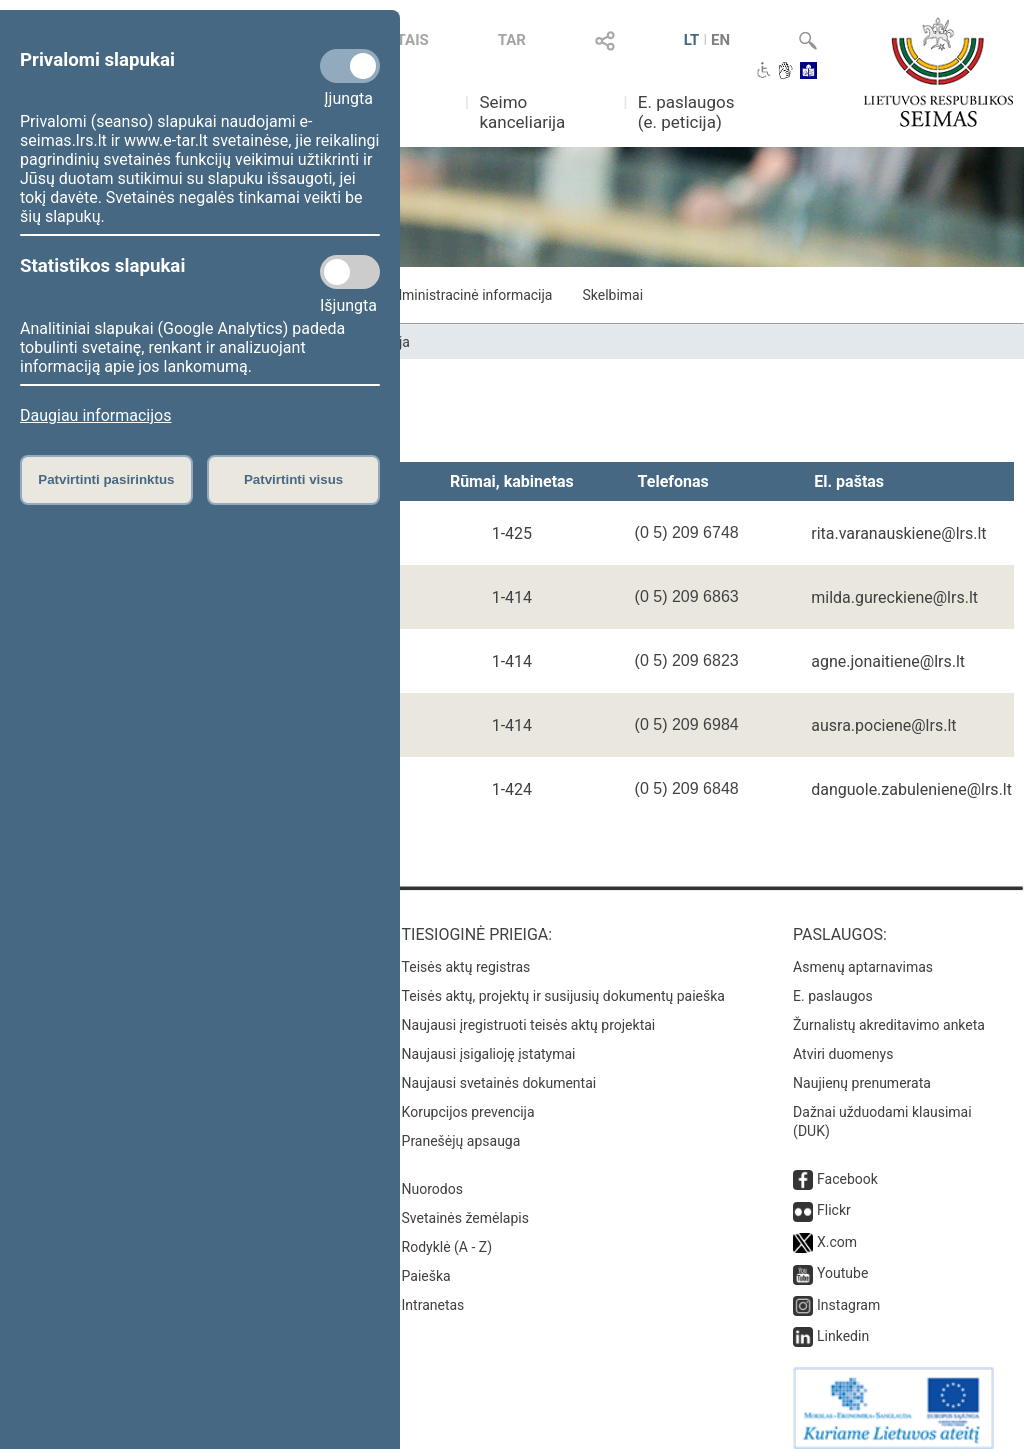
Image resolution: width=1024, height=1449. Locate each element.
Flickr (834, 1196)
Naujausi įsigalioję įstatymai (489, 1040)
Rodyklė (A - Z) (447, 1233)
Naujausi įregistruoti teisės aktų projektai (529, 1011)
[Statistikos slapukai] (350, 272)
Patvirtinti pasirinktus (106, 479)
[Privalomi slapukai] (350, 66)
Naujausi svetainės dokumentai (499, 1069)
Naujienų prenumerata (862, 1069)
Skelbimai (612, 295)
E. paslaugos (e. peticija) (686, 112)
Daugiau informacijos (95, 415)
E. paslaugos (833, 982)
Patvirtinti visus (293, 479)
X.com (837, 1228)
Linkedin (843, 1322)
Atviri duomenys (843, 1040)
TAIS (413, 40)
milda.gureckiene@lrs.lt (894, 597)
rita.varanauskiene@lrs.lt (898, 533)
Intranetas (433, 1291)
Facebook (847, 1165)
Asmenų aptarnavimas (863, 953)
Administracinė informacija (468, 295)
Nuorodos (432, 1175)
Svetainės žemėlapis (465, 1204)
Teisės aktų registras (466, 953)
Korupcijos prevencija (468, 1098)
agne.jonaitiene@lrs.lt (888, 661)
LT (692, 40)
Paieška (426, 1262)
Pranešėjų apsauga (461, 1127)
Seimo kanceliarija (522, 112)
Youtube (842, 1259)
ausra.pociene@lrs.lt (883, 725)
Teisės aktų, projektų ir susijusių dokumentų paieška (563, 982)
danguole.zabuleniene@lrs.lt (911, 789)
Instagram (848, 1291)
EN (720, 40)
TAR (512, 40)
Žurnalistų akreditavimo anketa (889, 1011)
